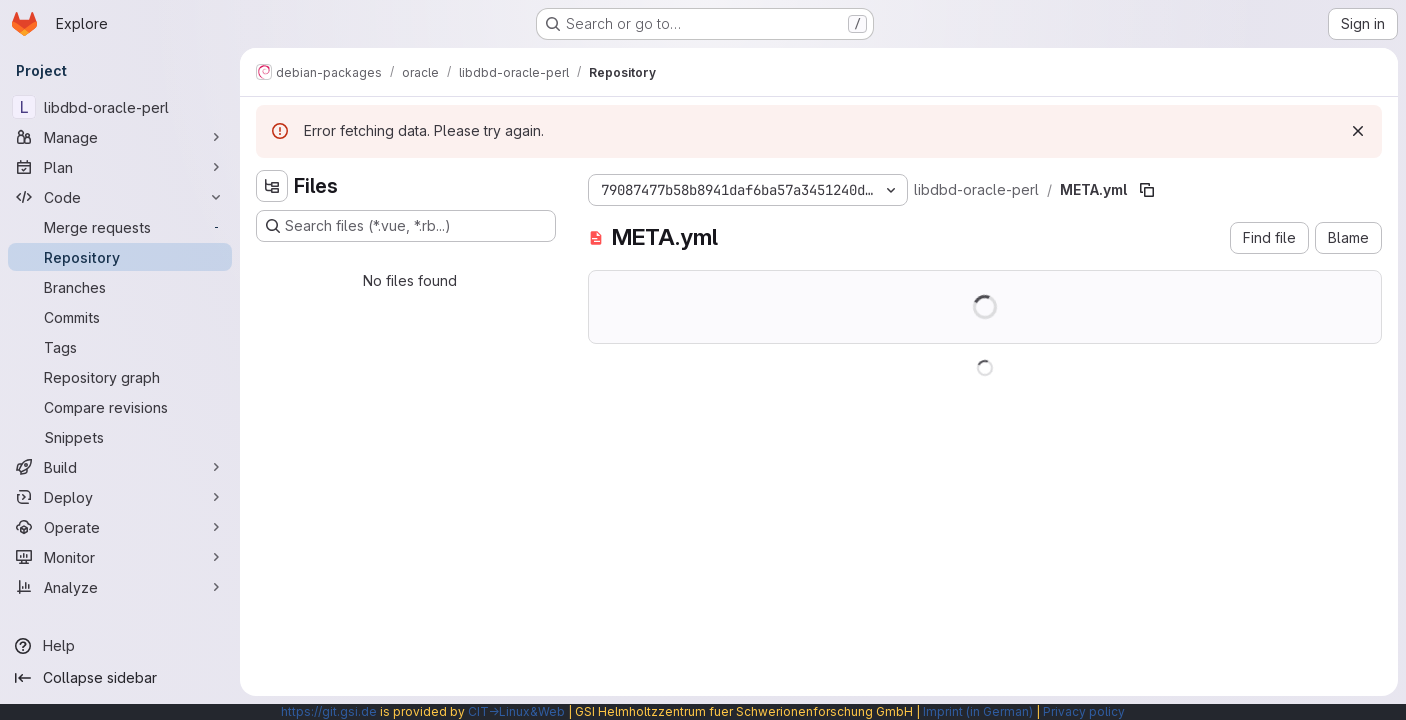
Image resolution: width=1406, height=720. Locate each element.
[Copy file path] (1147, 190)
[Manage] (120, 137)
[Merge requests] (120, 227)
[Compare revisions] (120, 407)
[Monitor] (120, 557)
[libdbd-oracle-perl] (120, 107)
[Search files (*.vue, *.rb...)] (406, 226)
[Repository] (120, 257)
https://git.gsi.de (329, 711)
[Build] (120, 467)
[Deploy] (120, 497)
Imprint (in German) (978, 711)
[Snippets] (120, 437)
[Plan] (120, 167)
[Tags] (120, 347)
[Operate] (120, 527)
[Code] (120, 197)
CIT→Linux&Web (516, 711)
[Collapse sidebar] (120, 678)
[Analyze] (120, 587)
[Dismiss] (1358, 131)
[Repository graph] (120, 377)
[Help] (120, 646)
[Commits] (120, 317)
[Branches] (120, 287)
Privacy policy (1084, 711)
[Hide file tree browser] (272, 186)
